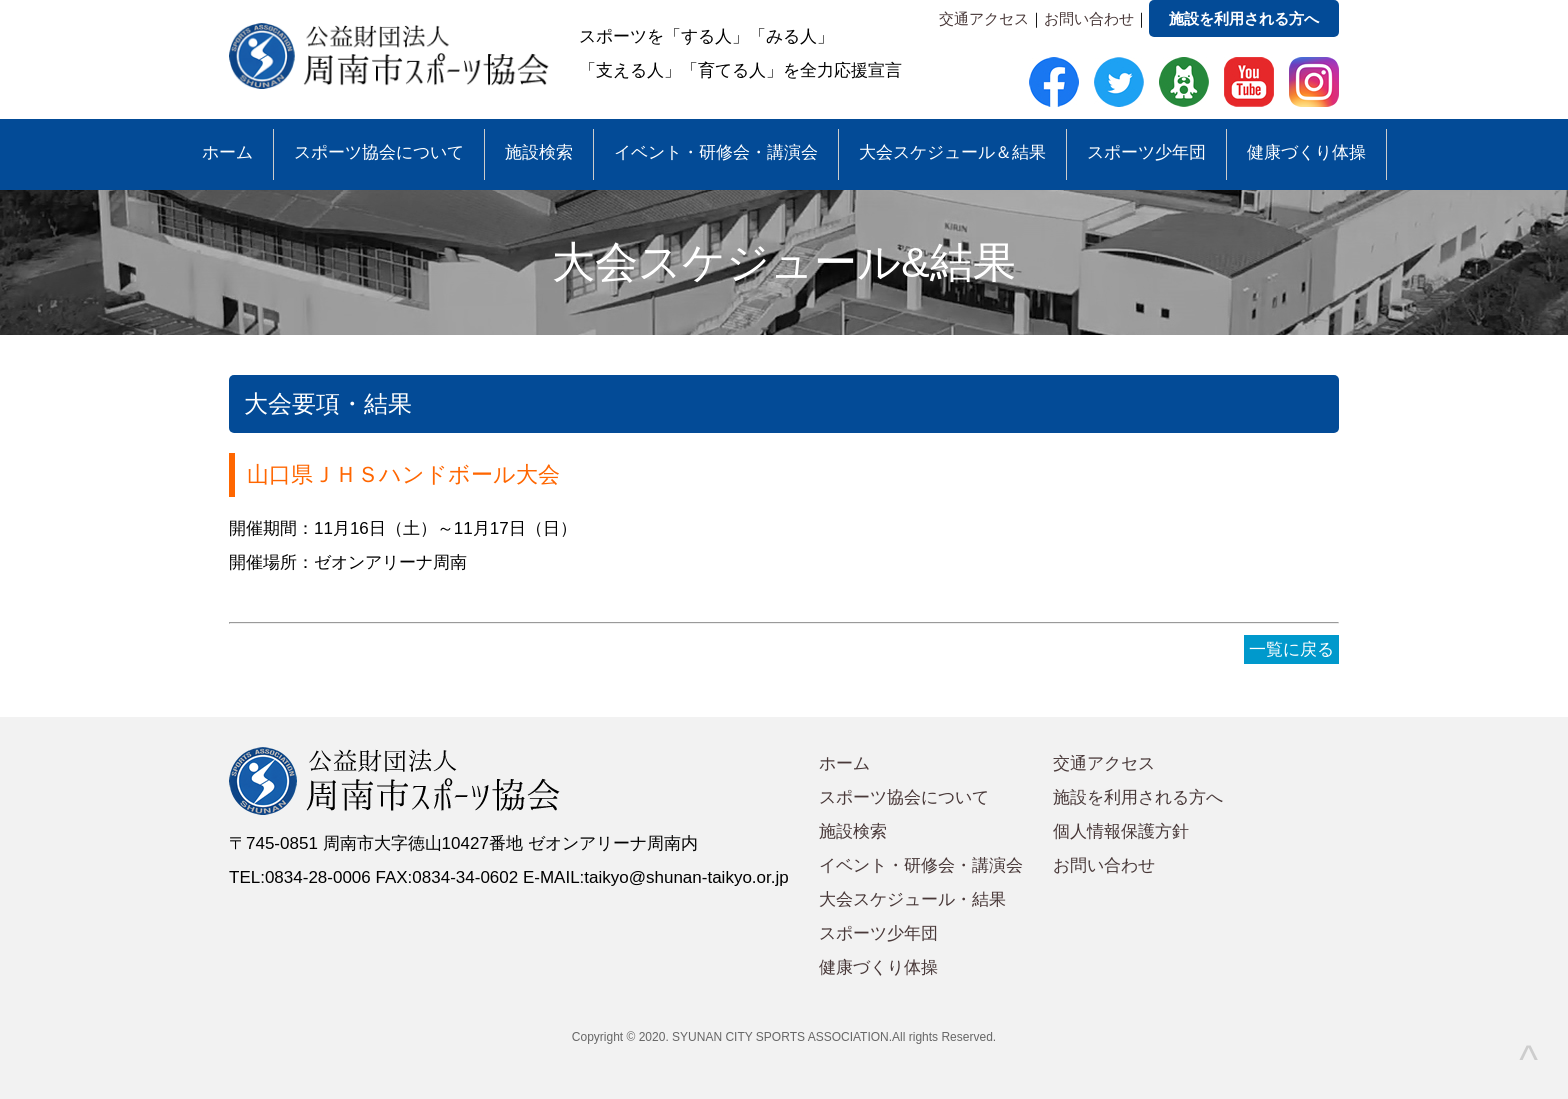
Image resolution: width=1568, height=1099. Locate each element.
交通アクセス (984, 18)
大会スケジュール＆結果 (952, 152)
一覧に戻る (1291, 649)
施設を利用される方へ (1244, 18)
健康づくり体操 (1306, 152)
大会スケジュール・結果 (912, 899)
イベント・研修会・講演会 (716, 152)
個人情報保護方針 (1121, 831)
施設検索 (539, 152)
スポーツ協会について (379, 152)
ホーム (227, 152)
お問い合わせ (1089, 18)
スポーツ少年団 (1146, 152)
